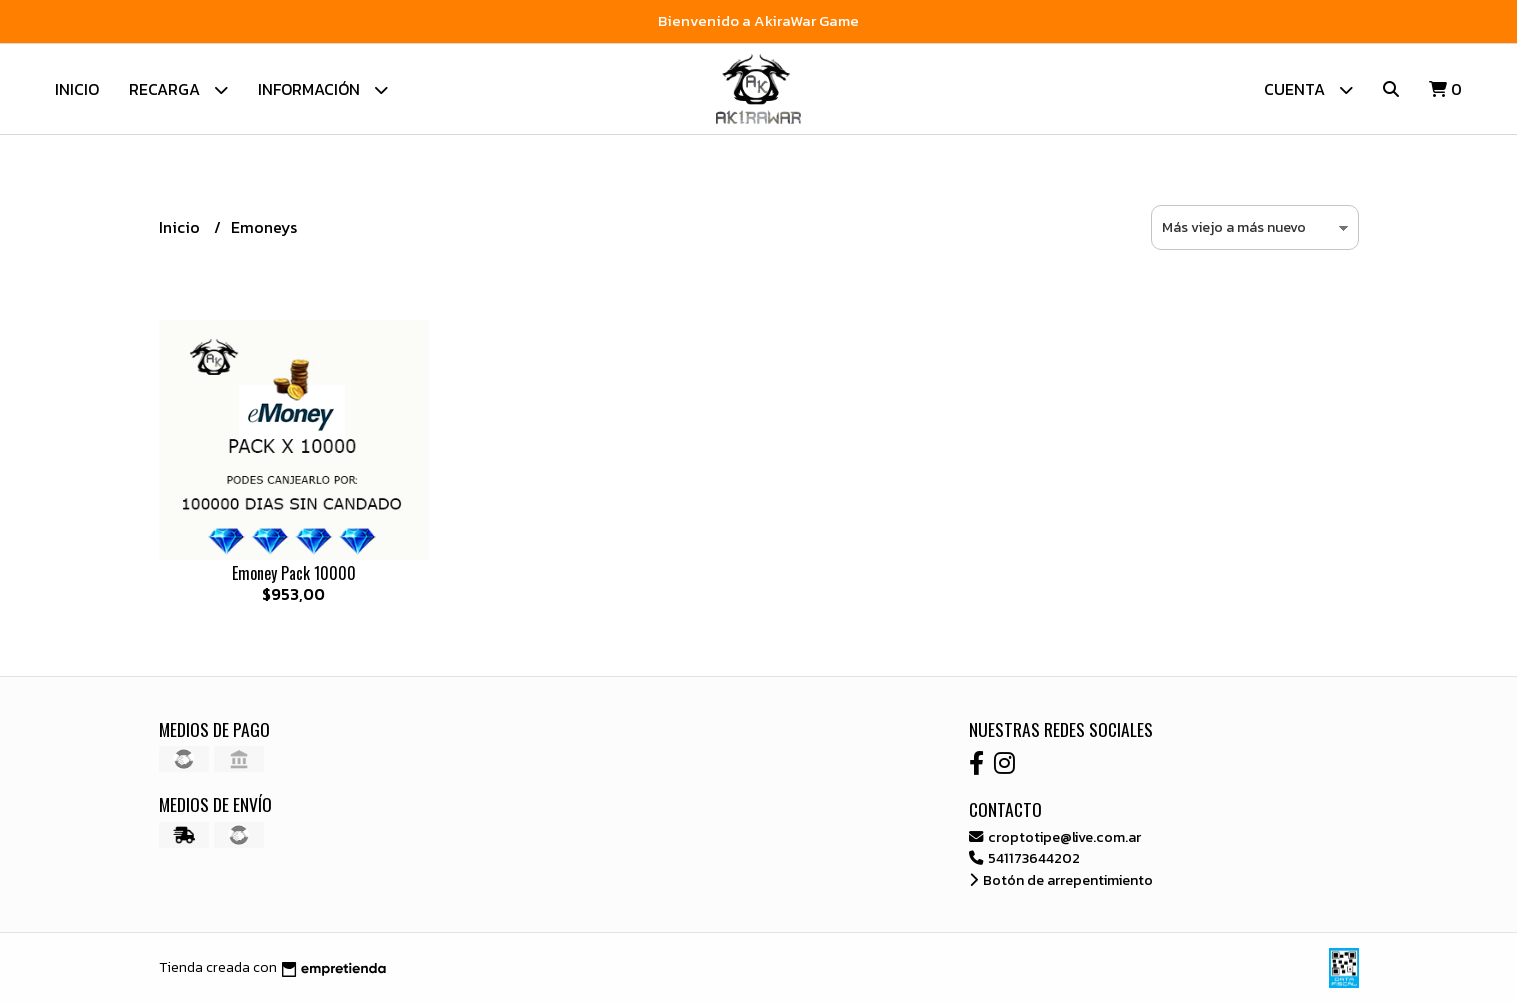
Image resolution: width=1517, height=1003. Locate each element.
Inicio (77, 89)
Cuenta (1308, 89)
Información (323, 89)
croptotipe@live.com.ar (1055, 837)
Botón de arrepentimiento (1061, 880)
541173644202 (1024, 858)
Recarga (178, 89)
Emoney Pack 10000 (294, 573)
